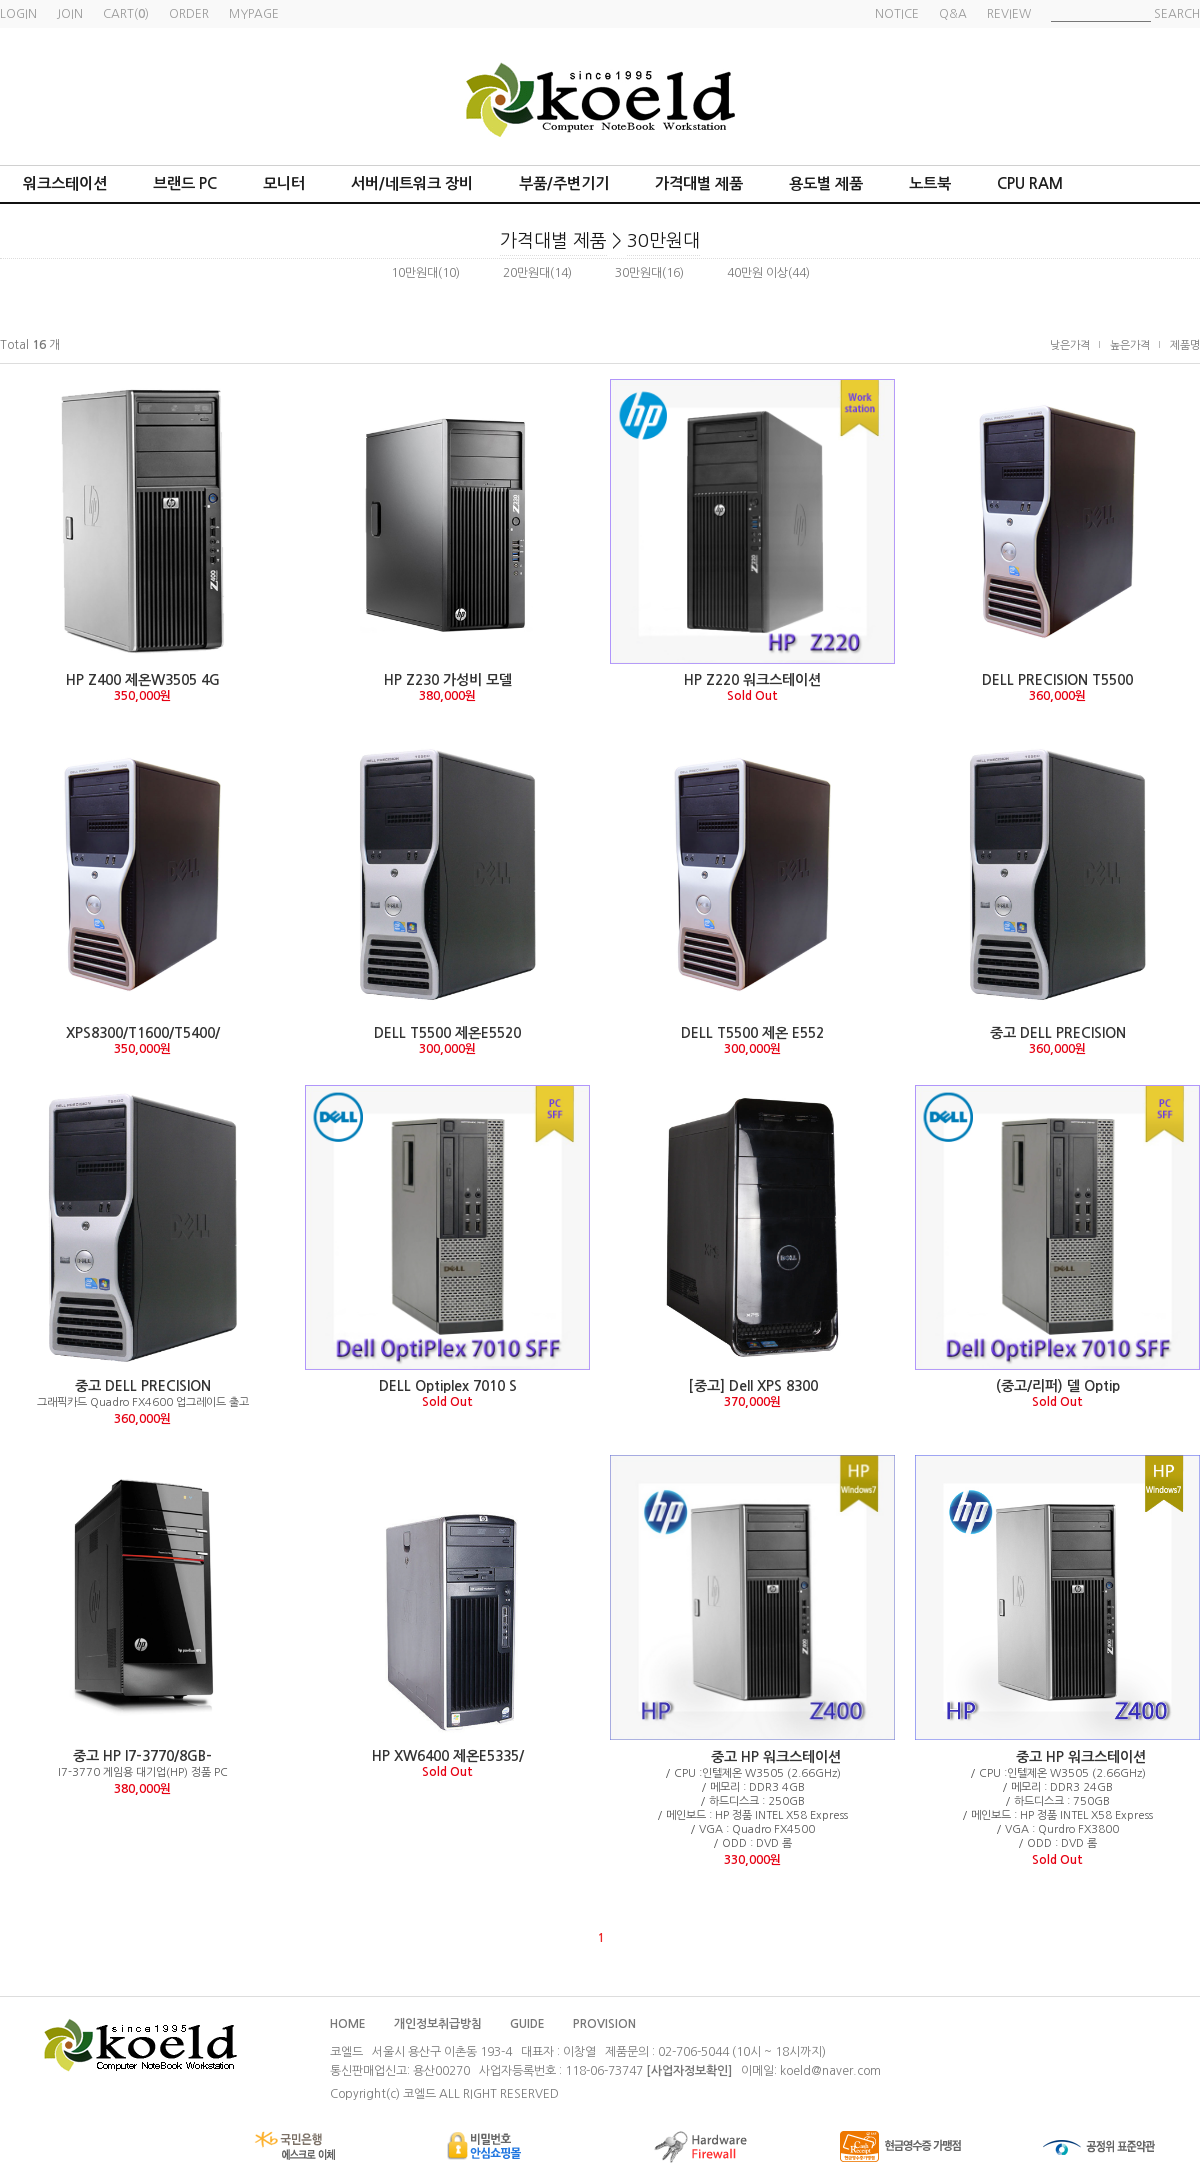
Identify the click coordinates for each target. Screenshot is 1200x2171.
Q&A (953, 14)
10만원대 (414, 273)
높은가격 (1130, 345)
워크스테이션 (65, 183)
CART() (126, 14)
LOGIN (18, 14)
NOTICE (897, 14)
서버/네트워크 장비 (412, 183)
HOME (348, 2024)
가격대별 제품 (699, 183)
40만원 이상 (757, 273)
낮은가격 (1070, 345)
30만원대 (663, 241)
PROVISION (604, 2024)
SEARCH (1177, 14)
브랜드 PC (185, 183)
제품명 (1185, 345)
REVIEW (1009, 14)
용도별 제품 (826, 183)
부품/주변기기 (564, 183)
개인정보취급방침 (438, 2024)
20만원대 (526, 273)
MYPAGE (254, 14)
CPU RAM (1030, 183)
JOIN (70, 14)
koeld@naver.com (830, 2071)
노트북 (930, 183)
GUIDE (527, 2024)
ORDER (189, 14)
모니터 (284, 183)
